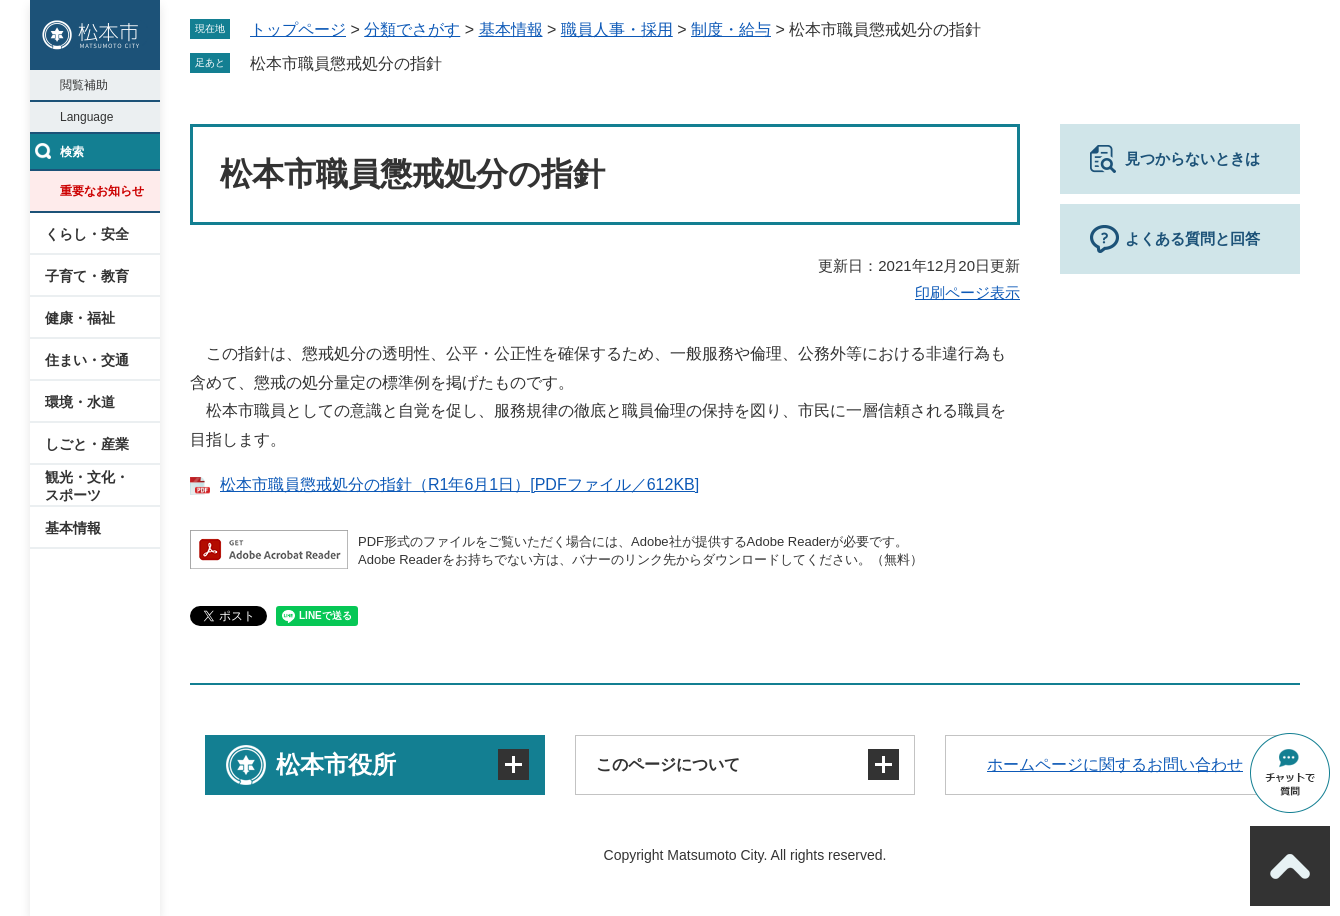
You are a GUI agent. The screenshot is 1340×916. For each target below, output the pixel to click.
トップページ (298, 29)
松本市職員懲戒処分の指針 (346, 63)
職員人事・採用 (617, 29)
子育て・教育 (87, 276)
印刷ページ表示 (967, 292)
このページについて (668, 764)
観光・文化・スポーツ (87, 486)
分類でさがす (412, 29)
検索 (72, 152)
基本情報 (73, 528)
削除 (456, 63)
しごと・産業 (87, 444)
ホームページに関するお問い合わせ (1115, 764)
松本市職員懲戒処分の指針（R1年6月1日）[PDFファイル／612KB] (459, 484)
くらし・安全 (87, 234)
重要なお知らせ (102, 191)
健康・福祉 (80, 318)
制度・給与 (731, 29)
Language (86, 117)
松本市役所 (336, 764)
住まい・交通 (87, 360)
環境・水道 (80, 402)
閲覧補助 (84, 85)
